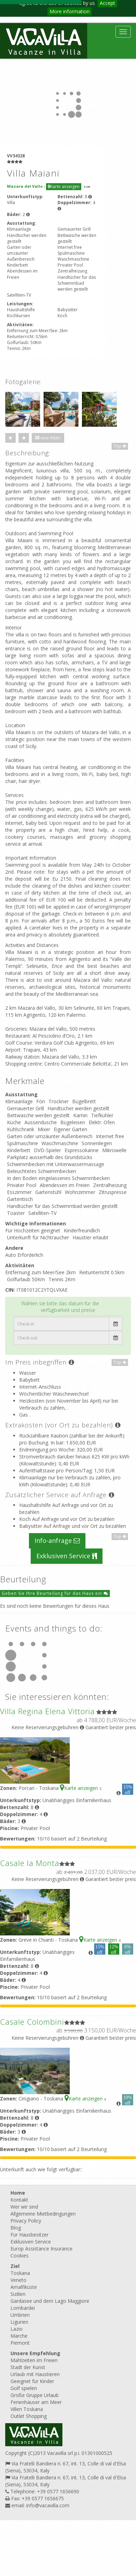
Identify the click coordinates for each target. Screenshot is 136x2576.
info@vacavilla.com (47, 2505)
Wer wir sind (24, 2206)
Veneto (18, 2280)
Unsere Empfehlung (35, 2353)
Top (119, 446)
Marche (19, 2335)
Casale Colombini (32, 2021)
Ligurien (19, 2322)
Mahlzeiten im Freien (34, 2360)
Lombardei (22, 2308)
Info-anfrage (57, 1540)
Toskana (20, 2273)
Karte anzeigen (64, 186)
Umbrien (20, 2315)
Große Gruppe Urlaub (34, 2395)
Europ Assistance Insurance (41, 2248)
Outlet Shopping (28, 2416)
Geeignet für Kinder (32, 2381)
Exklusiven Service (66, 1556)
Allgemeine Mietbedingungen (43, 2213)
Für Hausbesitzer (29, 2234)
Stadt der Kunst (27, 2367)
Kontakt (19, 2199)
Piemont (20, 2342)
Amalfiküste (23, 2287)
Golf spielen (23, 2388)
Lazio (16, 2328)
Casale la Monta (29, 1863)
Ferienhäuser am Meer (36, 2402)
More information (70, 11)
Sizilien (17, 2294)
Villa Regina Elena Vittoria (47, 1711)
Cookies (19, 2255)
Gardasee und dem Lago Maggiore (49, 2301)
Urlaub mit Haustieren (35, 2374)
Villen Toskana (26, 2409)
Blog (15, 2227)
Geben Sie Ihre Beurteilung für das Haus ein (55, 1593)
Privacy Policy (25, 2220)
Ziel (15, 2266)
